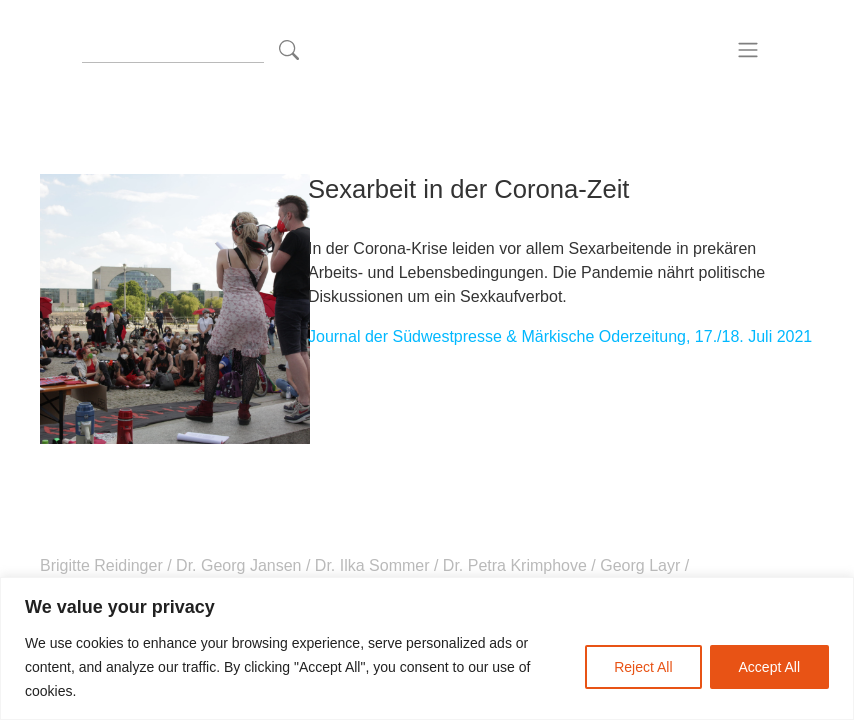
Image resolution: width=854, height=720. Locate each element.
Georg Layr (640, 565)
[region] (427, 648)
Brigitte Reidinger (103, 565)
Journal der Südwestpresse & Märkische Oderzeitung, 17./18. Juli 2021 (560, 336)
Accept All (769, 667)
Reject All (643, 667)
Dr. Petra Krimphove (514, 565)
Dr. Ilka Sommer (372, 565)
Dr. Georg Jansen (239, 565)
